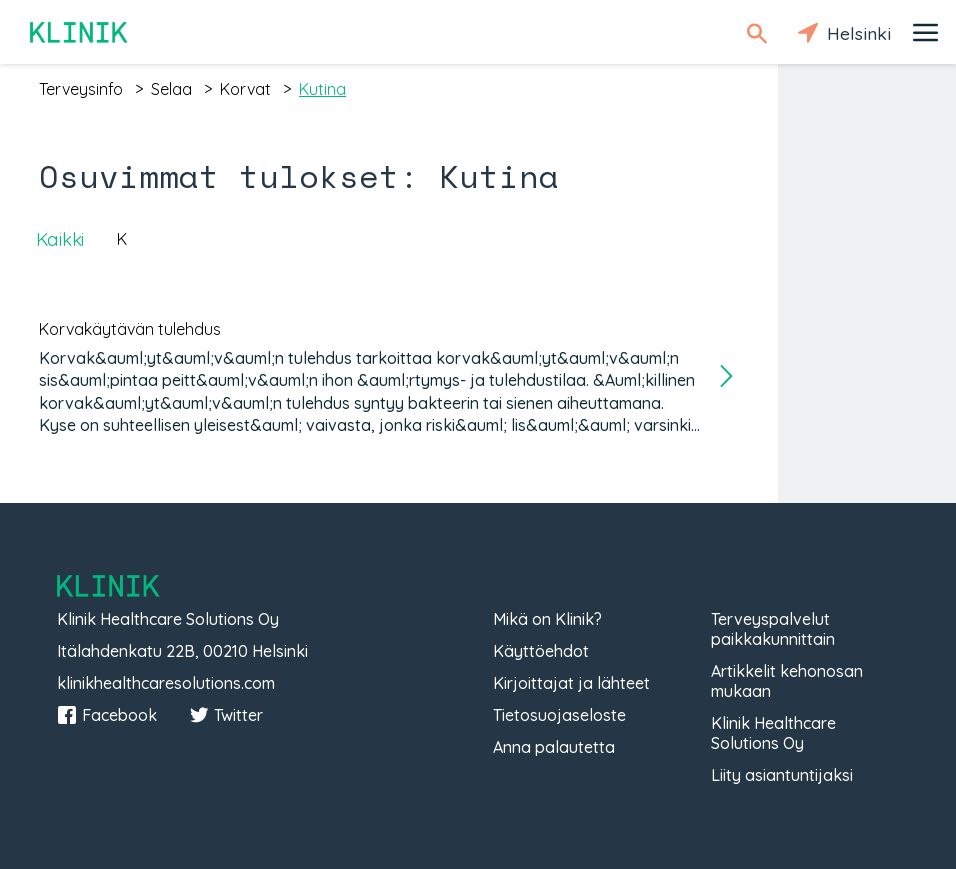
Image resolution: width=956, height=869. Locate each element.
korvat (245, 89)
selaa (171, 89)
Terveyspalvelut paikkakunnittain (773, 629)
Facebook (107, 715)
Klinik (80, 32)
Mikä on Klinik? (547, 619)
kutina (322, 89)
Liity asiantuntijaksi (782, 775)
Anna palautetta (554, 747)
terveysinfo (81, 89)
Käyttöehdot (541, 651)
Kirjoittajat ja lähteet (571, 683)
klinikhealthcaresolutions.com (166, 683)
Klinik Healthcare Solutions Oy (773, 733)
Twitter (226, 715)
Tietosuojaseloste (559, 715)
